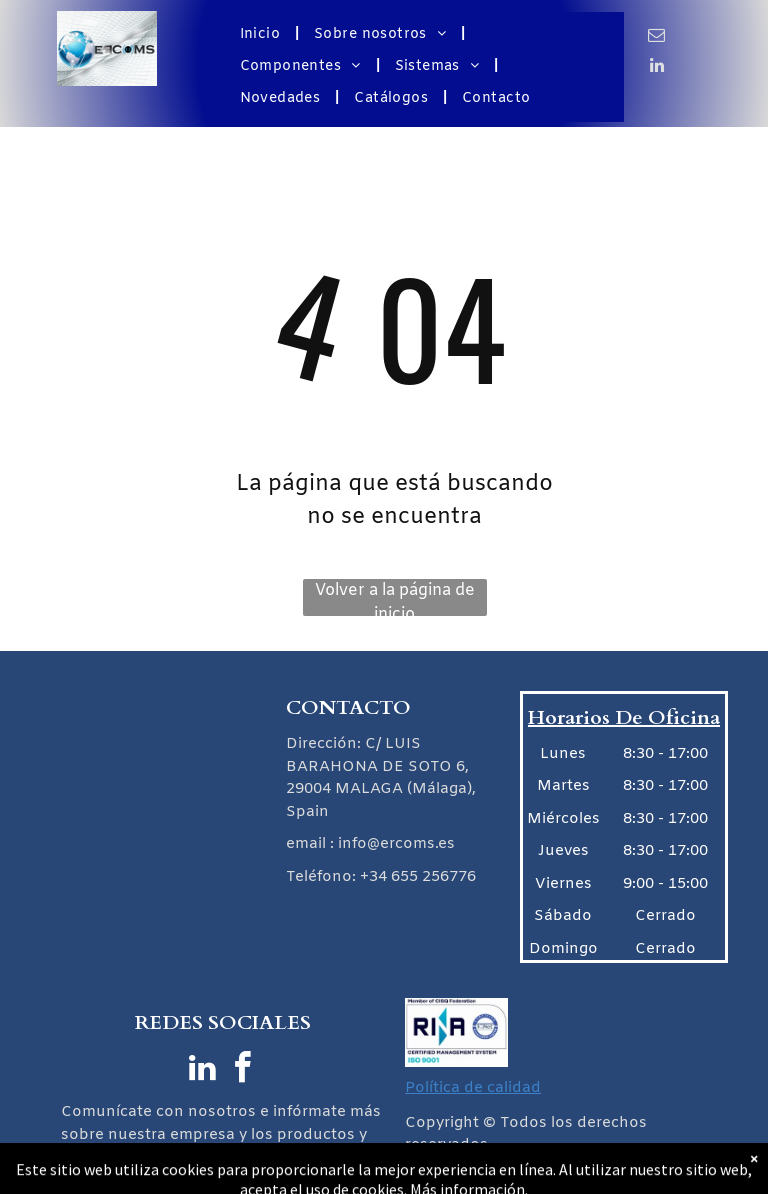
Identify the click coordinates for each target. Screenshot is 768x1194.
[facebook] (243, 1070)
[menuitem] (262, 35)
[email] (656, 38)
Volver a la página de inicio (395, 598)
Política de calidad (473, 1088)
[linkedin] (656, 68)
